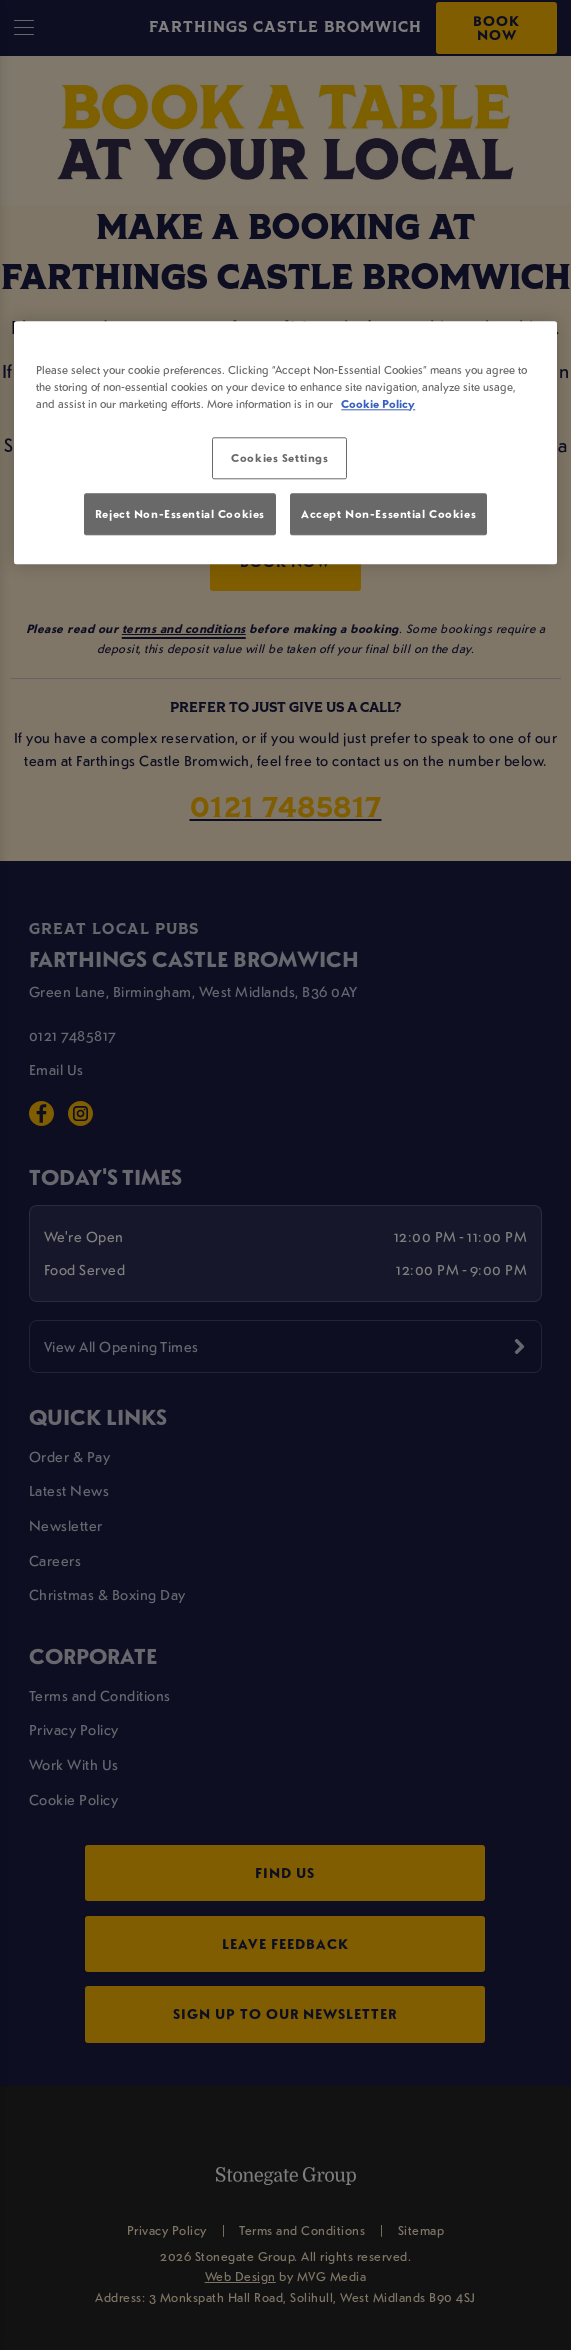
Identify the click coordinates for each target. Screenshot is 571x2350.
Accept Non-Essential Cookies (388, 513)
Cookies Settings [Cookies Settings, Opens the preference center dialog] (279, 457)
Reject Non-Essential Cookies (180, 513)
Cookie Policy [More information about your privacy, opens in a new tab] (378, 403)
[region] (285, 443)
